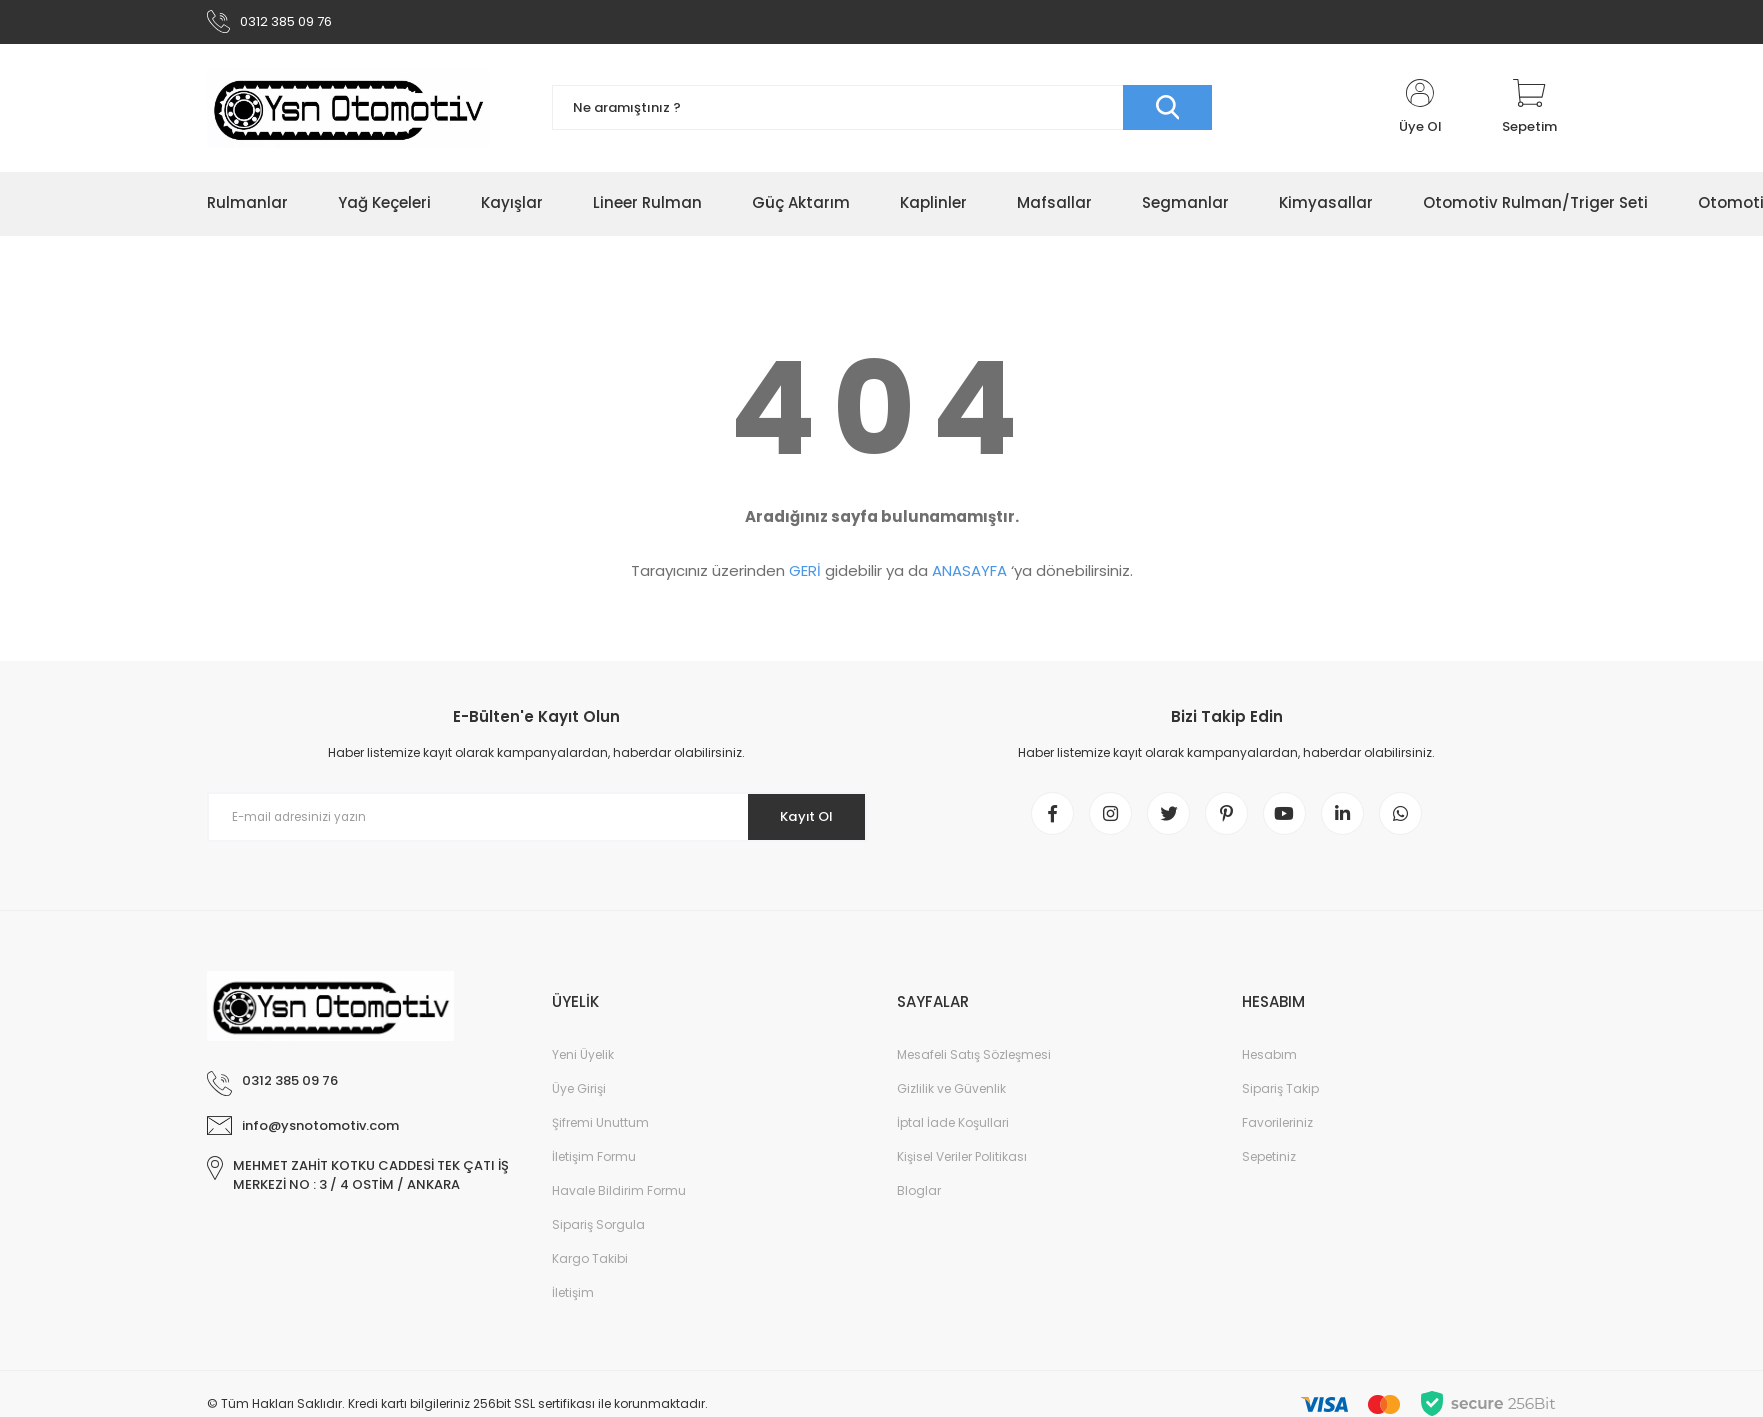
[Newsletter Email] (537, 822)
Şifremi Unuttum (600, 1133)
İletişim (573, 1303)
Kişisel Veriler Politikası (962, 1167)
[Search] (882, 112)
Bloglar (919, 1201)
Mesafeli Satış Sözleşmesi (974, 1065)
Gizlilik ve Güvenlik (951, 1099)
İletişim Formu (594, 1167)
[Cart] (1529, 112)
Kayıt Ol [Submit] (799, 821)
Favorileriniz (1277, 1133)
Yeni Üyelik (583, 1065)
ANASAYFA (969, 575)
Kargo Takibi (590, 1269)
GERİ (805, 575)
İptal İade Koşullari (953, 1133)
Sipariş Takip (1280, 1099)
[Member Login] (1420, 112)
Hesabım (1269, 1065)
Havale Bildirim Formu (619, 1201)
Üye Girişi (579, 1099)
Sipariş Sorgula (598, 1235)
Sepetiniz (1269, 1167)
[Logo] (348, 112)
